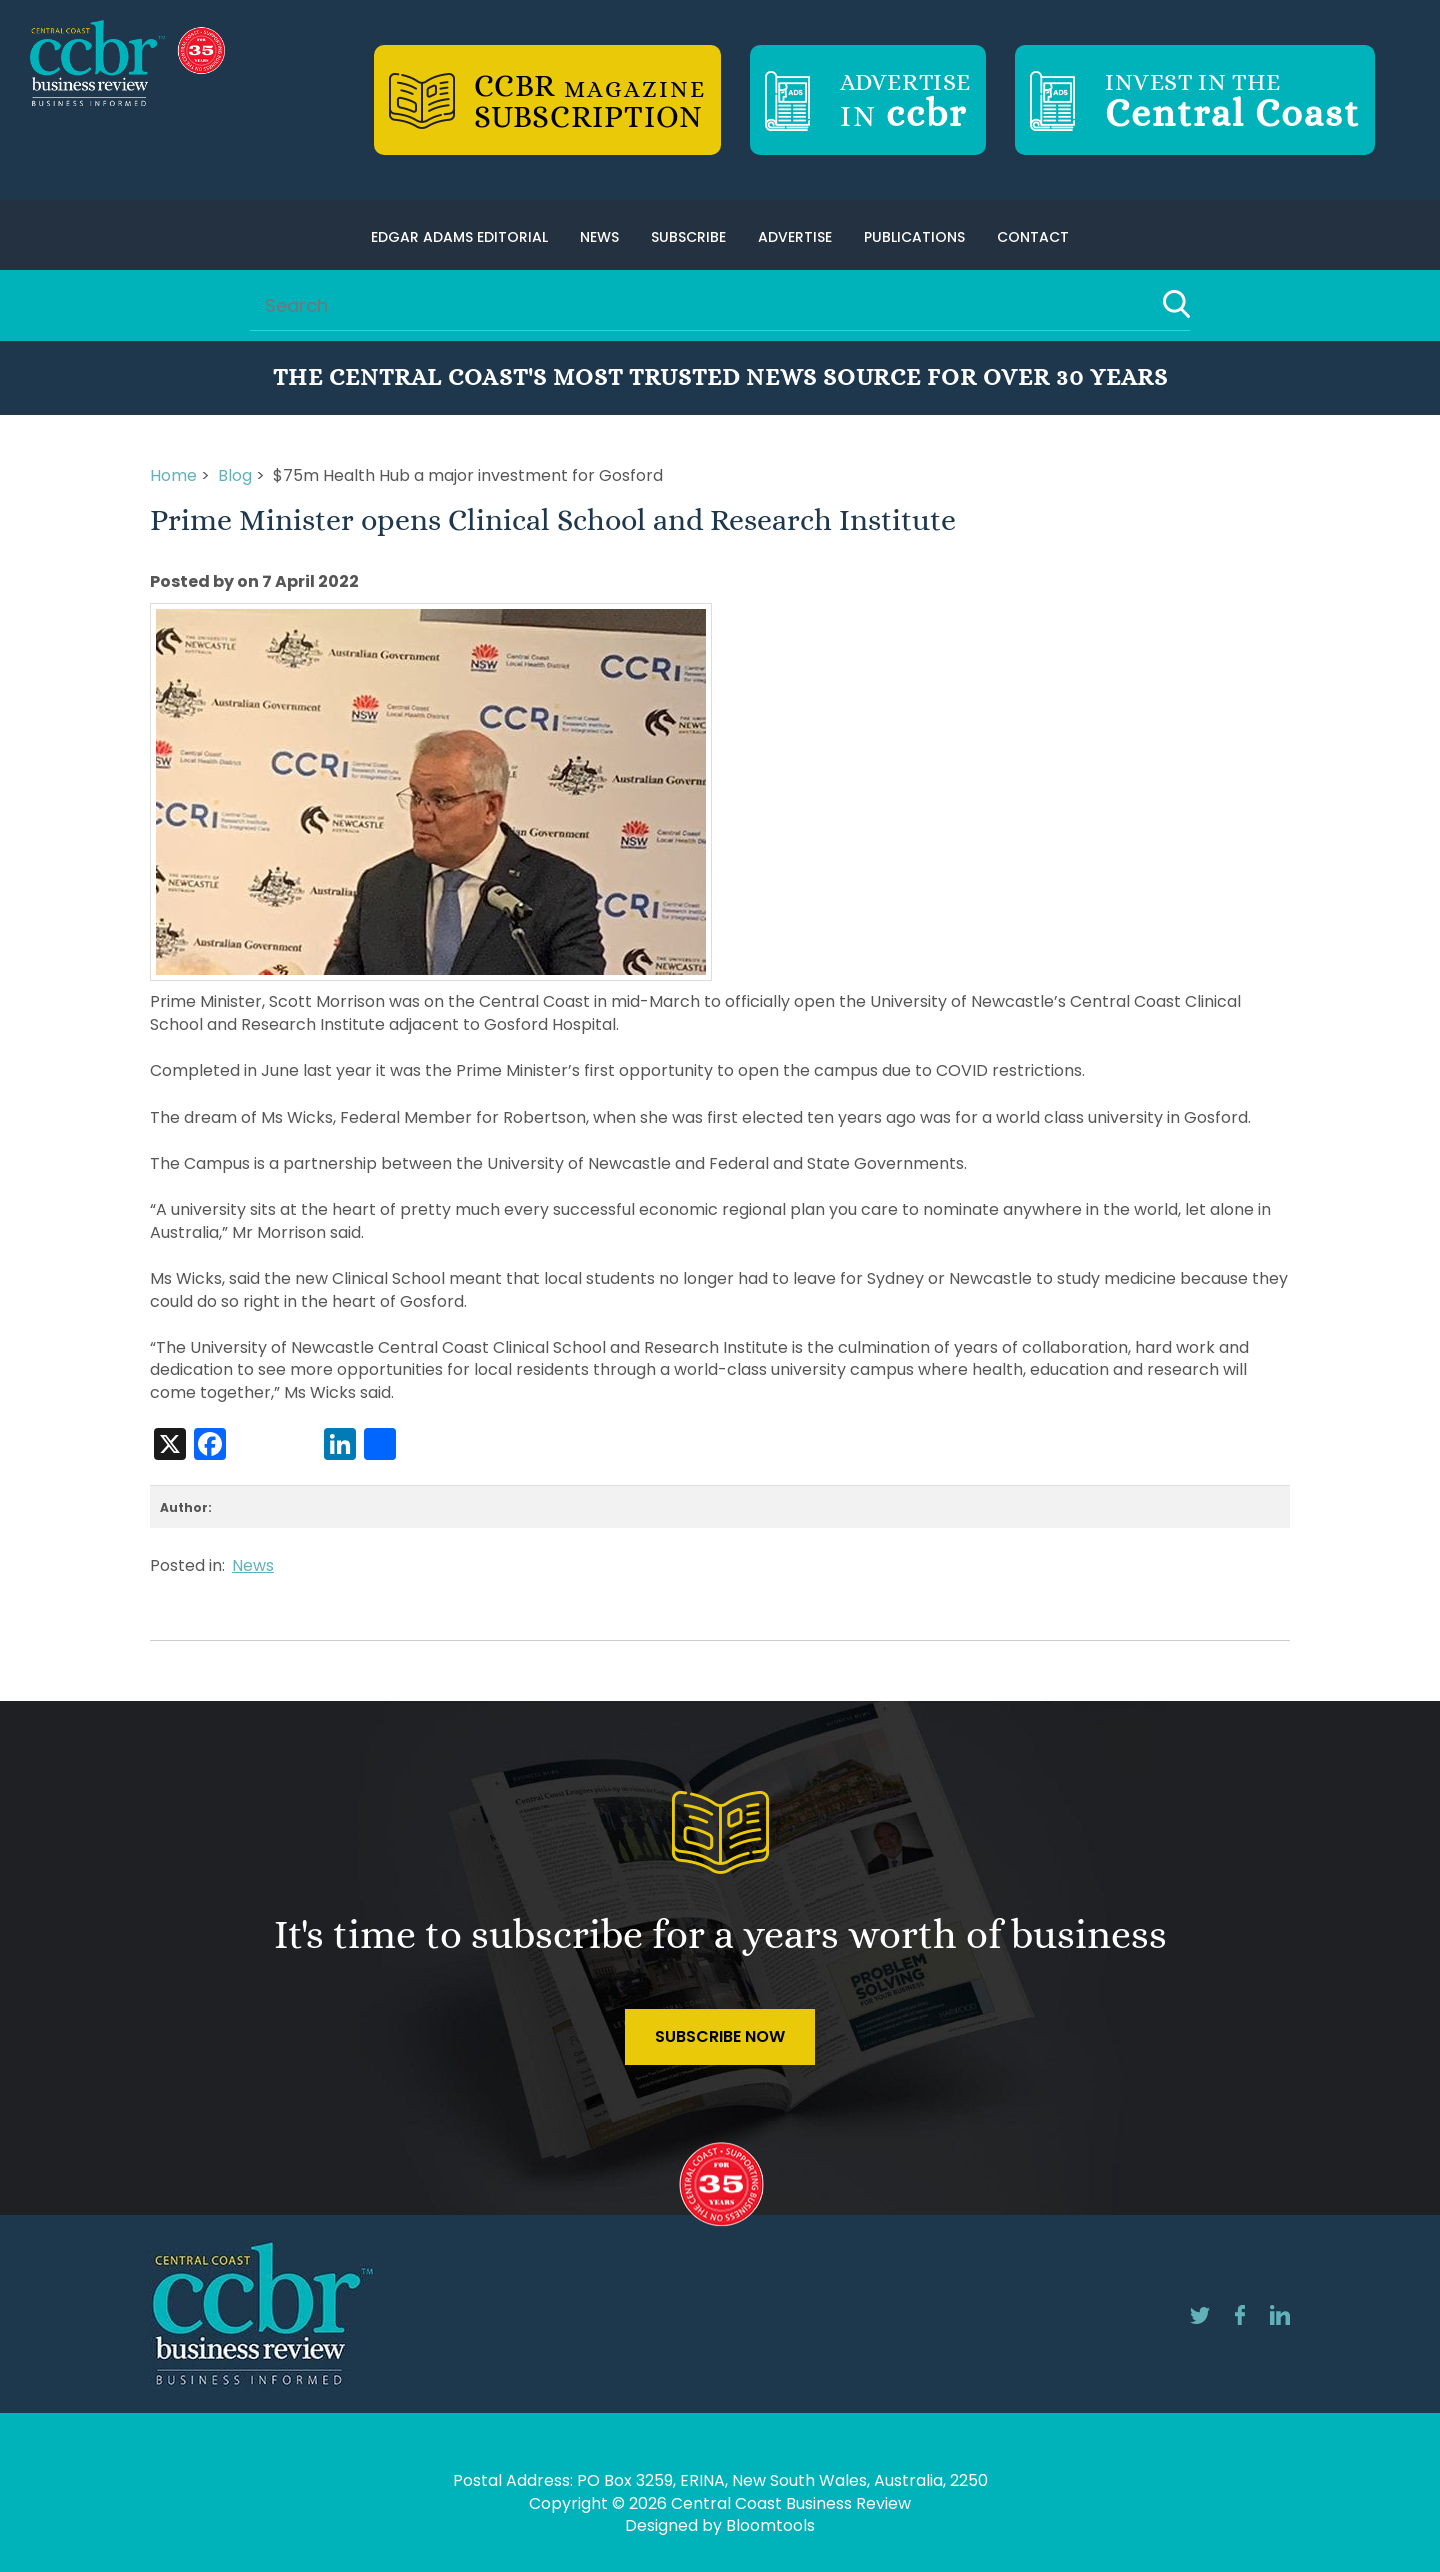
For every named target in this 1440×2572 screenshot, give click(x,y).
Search (1176, 304)
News (599, 237)
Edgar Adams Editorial (459, 237)
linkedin (1280, 2315)
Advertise (795, 237)
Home (173, 475)
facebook (1240, 2315)
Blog (235, 475)
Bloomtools (770, 2525)
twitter (1200, 2315)
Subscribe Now (720, 2036)
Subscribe (688, 237)
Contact (1033, 237)
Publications (914, 237)
